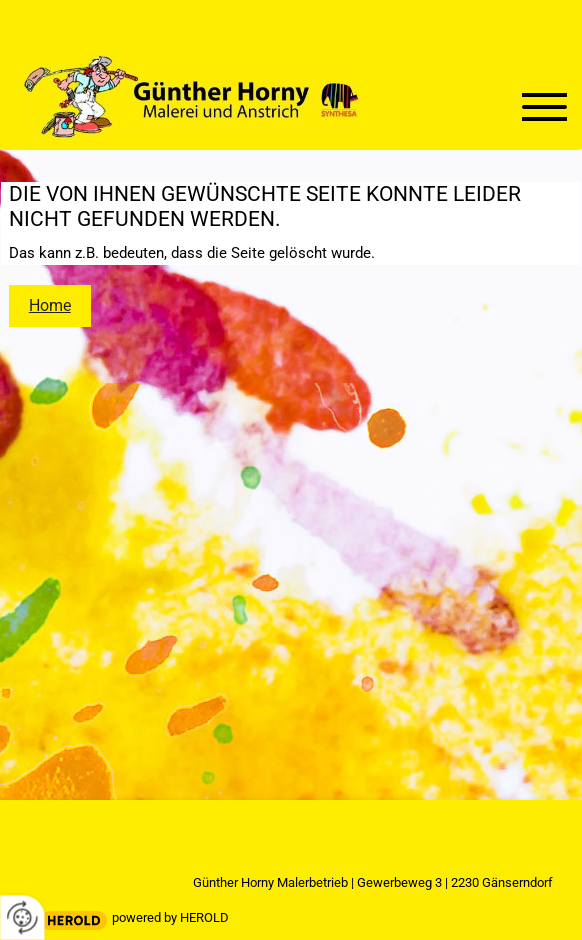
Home (50, 305)
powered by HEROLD (170, 917)
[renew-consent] (22, 917)
